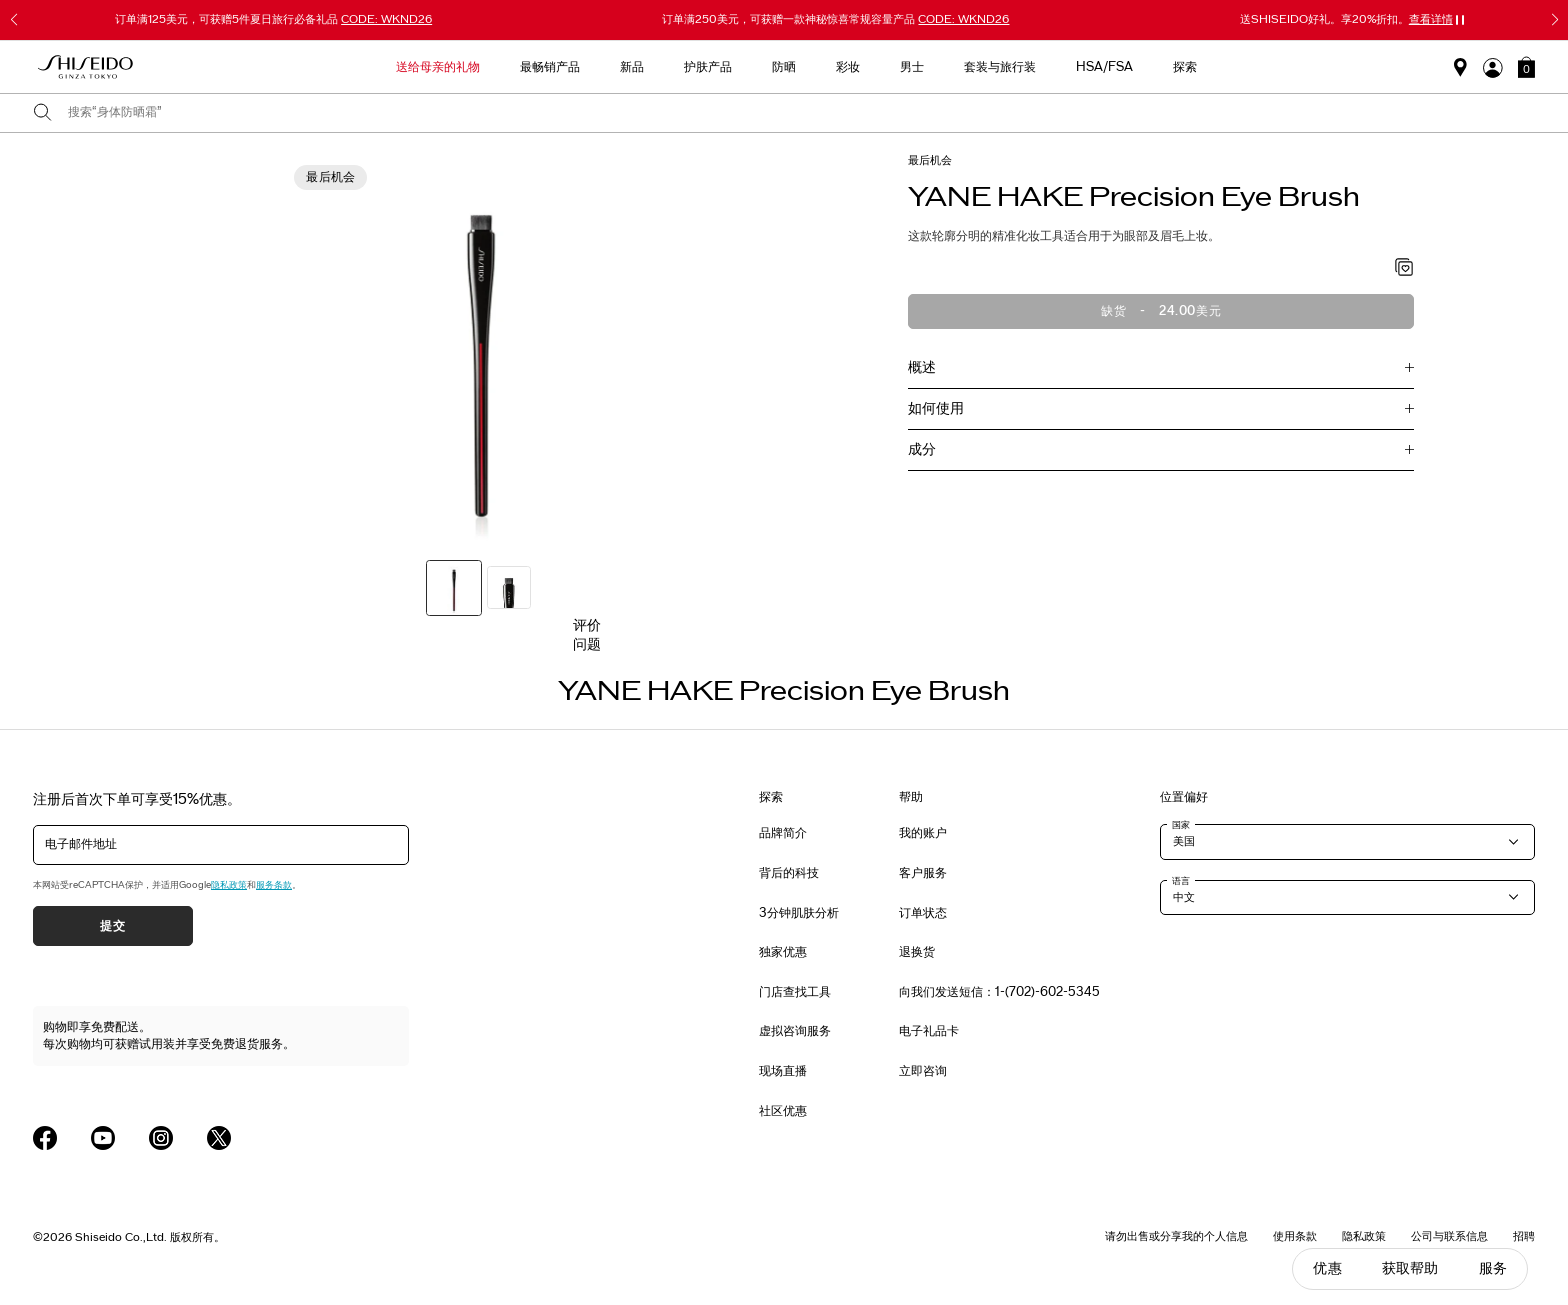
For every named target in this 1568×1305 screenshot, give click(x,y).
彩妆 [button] (848, 67)
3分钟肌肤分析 (799, 913)
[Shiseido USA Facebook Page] (45, 1138)
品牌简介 (783, 833)
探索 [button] (1185, 67)
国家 (1181, 825)
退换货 (917, 952)
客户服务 (923, 873)
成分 (922, 449)
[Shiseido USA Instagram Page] (161, 1138)
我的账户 (923, 833)
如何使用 (936, 408)
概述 (922, 367)
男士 (912, 67)
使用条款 (1295, 1236)
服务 (1493, 1268)
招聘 (1524, 1236)
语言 (1181, 881)
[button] (1526, 67)
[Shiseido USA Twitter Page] (219, 1138)
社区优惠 (783, 1111)
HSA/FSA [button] (1104, 67)
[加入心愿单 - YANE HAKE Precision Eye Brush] (1404, 269)
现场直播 (783, 1071)
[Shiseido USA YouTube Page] (103, 1138)
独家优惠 (783, 952)
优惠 (1327, 1268)
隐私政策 (229, 885)
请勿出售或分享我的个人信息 (1176, 1236)
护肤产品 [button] (708, 67)
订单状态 (923, 913)
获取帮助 (1410, 1268)
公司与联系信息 (1449, 1236)
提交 (112, 926)
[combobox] (801, 113)
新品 (632, 67)
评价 (587, 625)
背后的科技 (789, 873)
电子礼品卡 (929, 1031)
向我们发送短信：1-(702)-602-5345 (999, 992)
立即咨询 (923, 1071)
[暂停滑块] (1460, 20)
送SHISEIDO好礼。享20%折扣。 (1346, 19)
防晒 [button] (784, 67)
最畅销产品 (550, 67)
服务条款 (274, 885)
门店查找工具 (795, 992)
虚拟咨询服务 (795, 1031)
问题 (587, 644)
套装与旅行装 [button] (1000, 67)
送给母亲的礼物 (438, 67)
